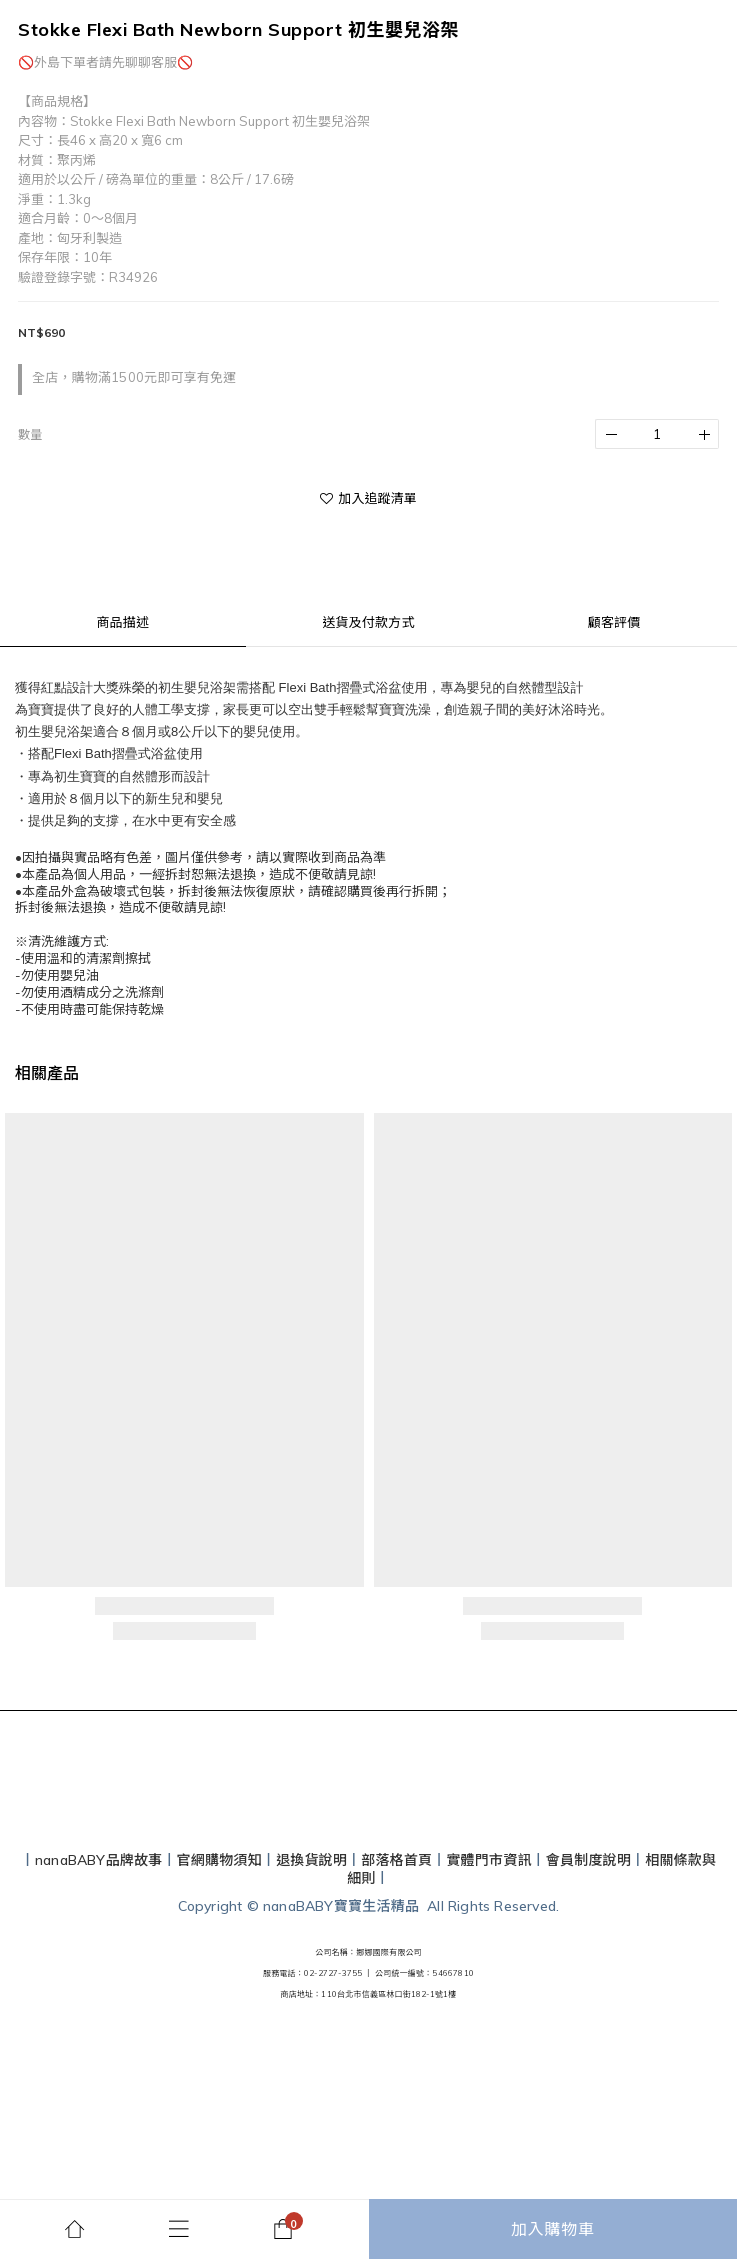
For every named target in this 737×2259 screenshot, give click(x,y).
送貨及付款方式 (368, 622)
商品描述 (122, 622)
